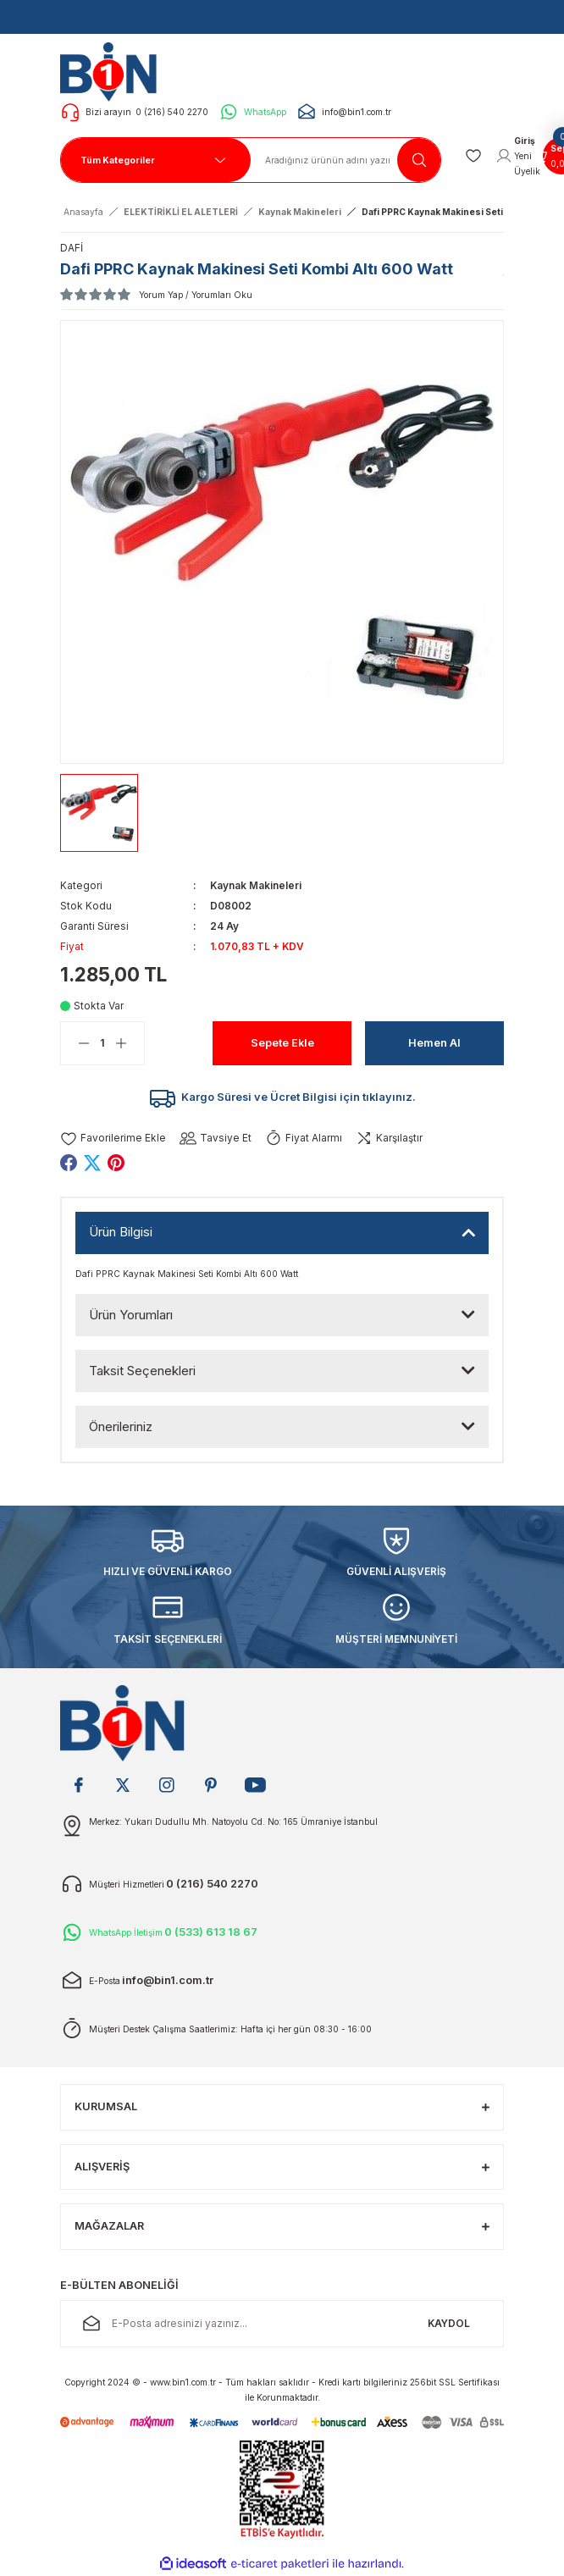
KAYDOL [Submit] (449, 2323)
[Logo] (113, 71)
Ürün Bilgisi (120, 1232)
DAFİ (71, 247)
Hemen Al (434, 1042)
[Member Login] (517, 155)
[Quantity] (102, 1043)
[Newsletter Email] (282, 2323)
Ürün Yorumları (131, 1315)
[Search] (346, 160)
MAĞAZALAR (109, 2225)
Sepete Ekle (282, 1042)
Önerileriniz (120, 1426)
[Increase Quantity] (129, 1043)
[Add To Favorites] (113, 1138)
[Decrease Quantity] (75, 1043)
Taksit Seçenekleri (142, 1371)
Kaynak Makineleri (255, 885)
